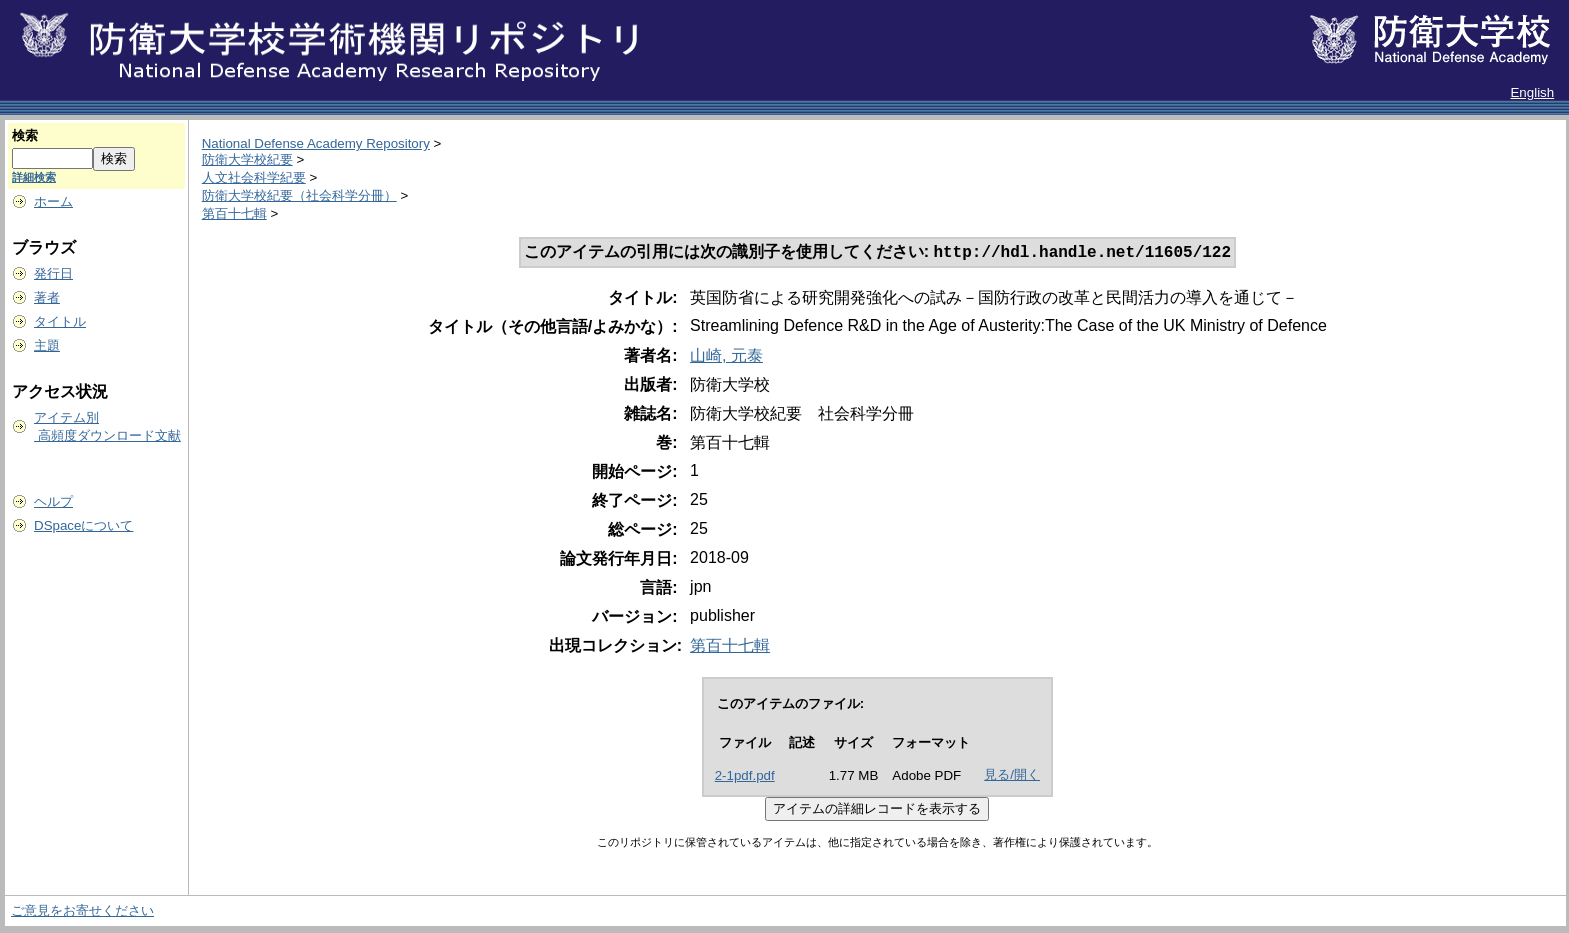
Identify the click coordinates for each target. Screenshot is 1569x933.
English (1532, 92)
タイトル (60, 321)
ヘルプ (53, 501)
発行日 (53, 273)
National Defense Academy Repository (316, 143)
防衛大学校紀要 (247, 159)
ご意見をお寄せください (82, 912)
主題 (47, 345)
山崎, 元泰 (726, 357)
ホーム (53, 201)
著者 (47, 297)
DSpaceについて (83, 525)
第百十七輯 (234, 213)
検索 (25, 135)
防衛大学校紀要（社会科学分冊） (299, 195)
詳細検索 (34, 177)
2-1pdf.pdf (745, 777)
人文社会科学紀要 (254, 177)
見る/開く (1012, 776)
